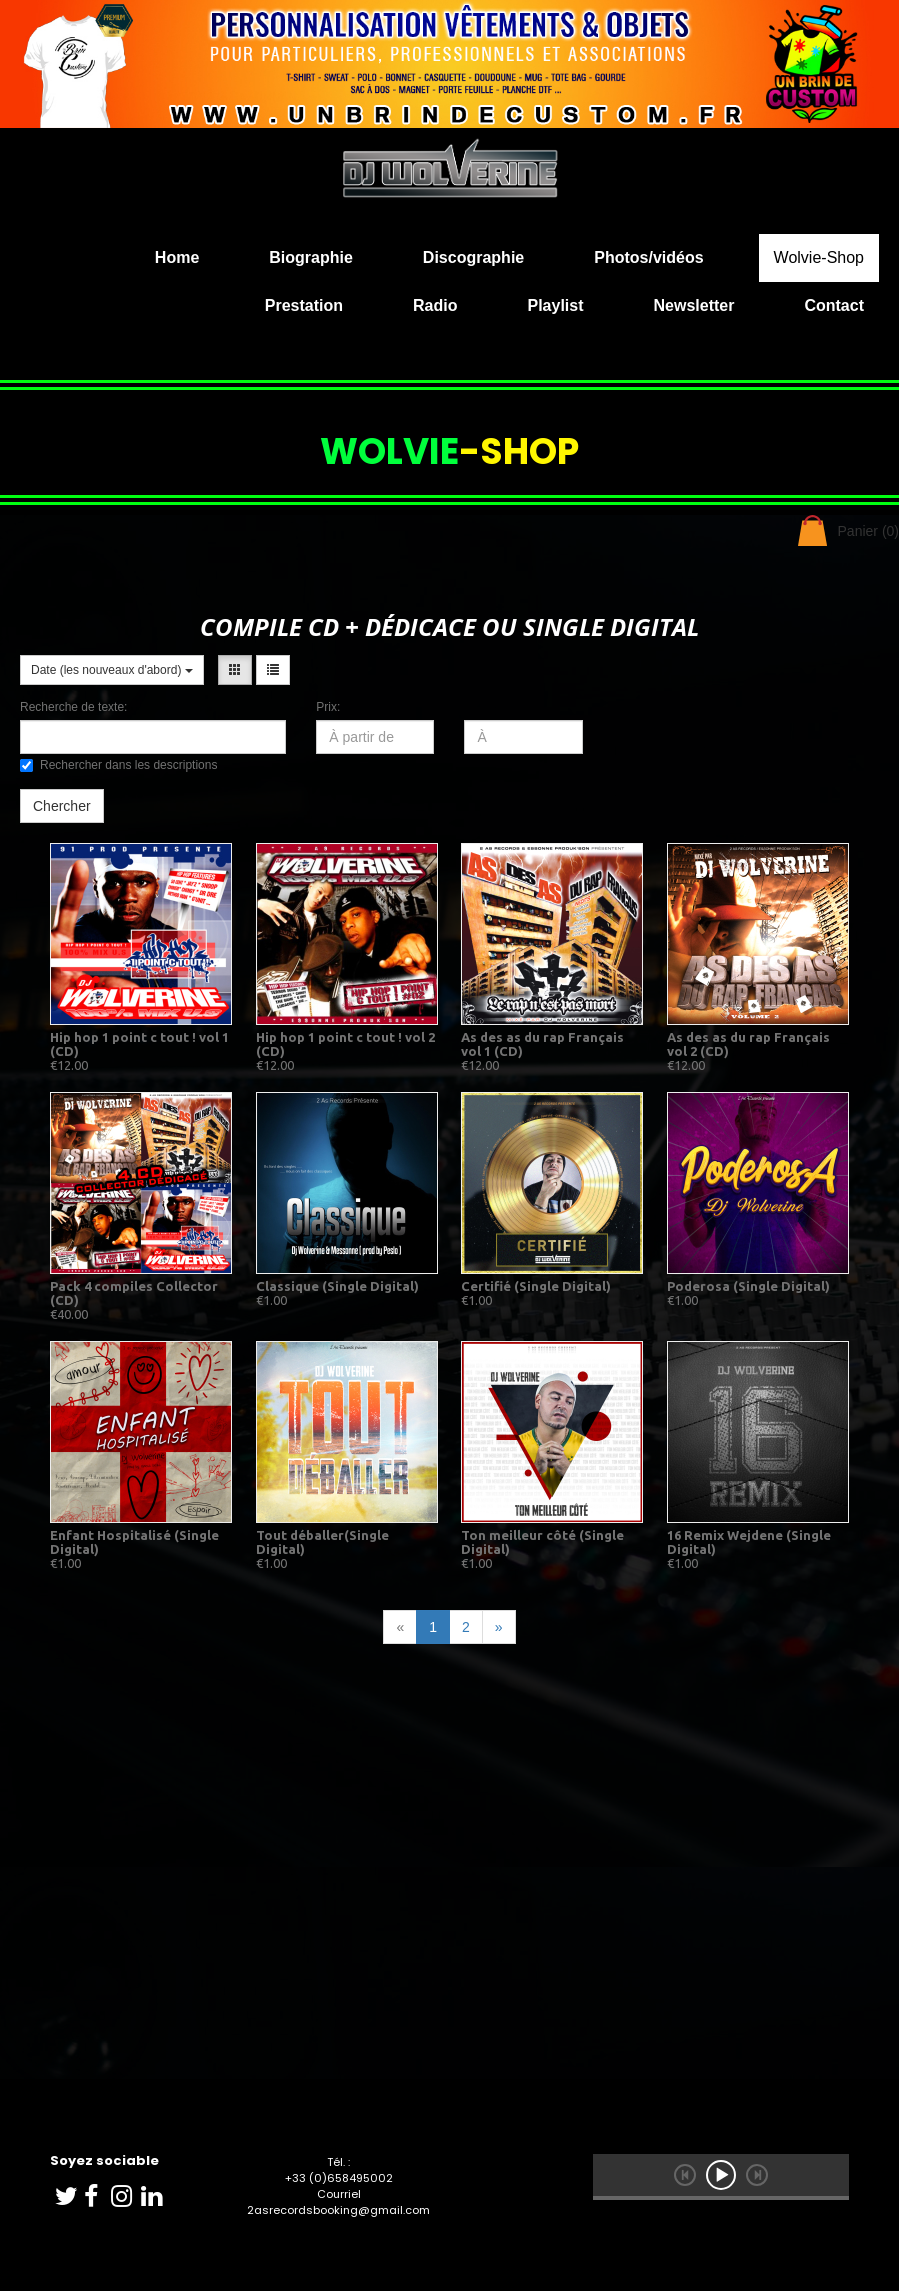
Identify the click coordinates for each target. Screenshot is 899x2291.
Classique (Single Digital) (337, 1286)
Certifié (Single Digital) (536, 1286)
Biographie (311, 257)
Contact (834, 305)
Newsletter (694, 305)
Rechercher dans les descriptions (118, 765)
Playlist (555, 305)
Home (177, 257)
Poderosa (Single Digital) (748, 1286)
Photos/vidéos (648, 257)
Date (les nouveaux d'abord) (112, 670)
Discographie (473, 257)
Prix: (328, 707)
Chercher (62, 806)
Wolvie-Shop (819, 257)
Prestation (304, 305)
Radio (435, 305)
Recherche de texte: (73, 707)
